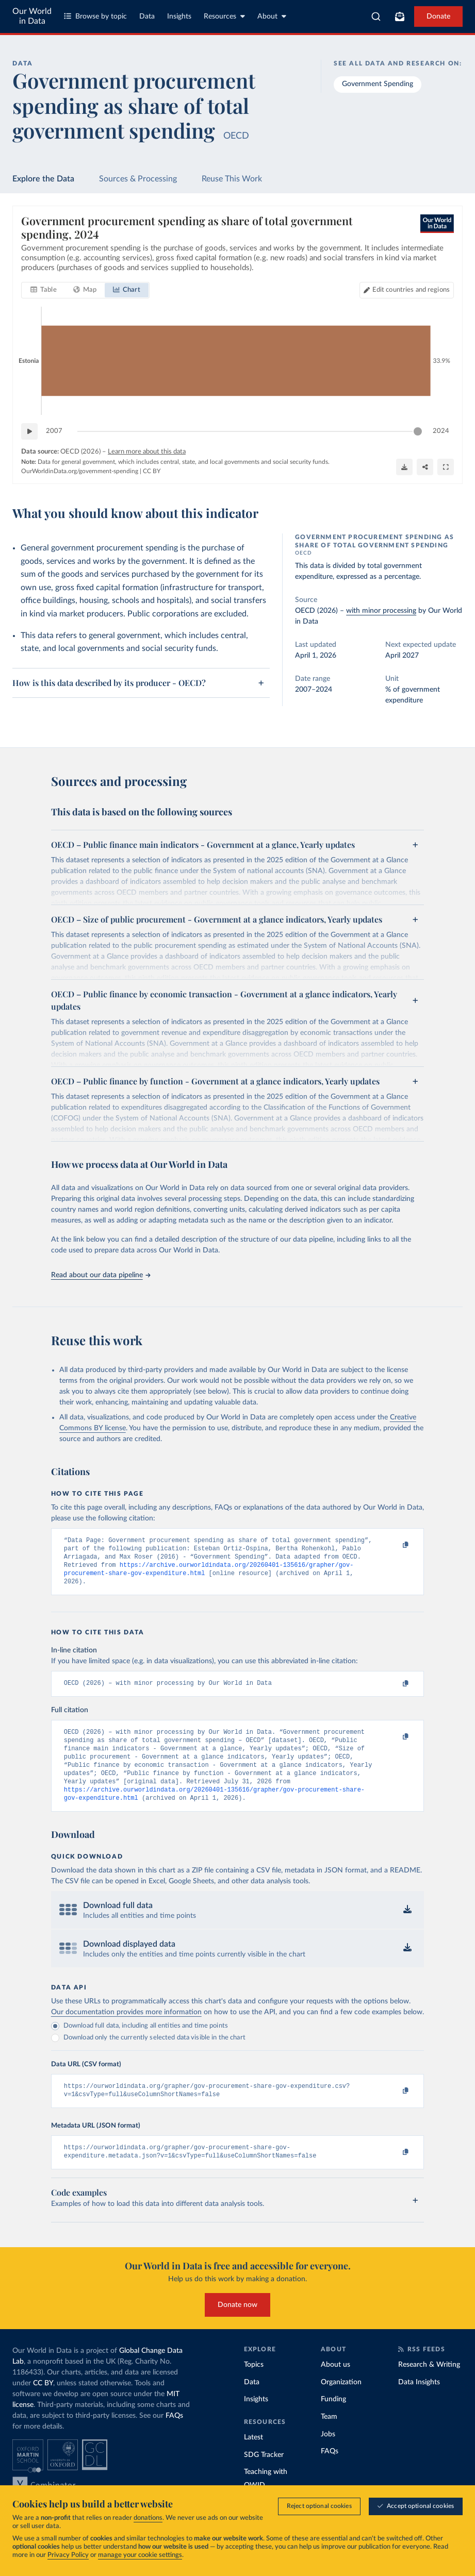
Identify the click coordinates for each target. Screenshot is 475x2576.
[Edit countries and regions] (406, 290)
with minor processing (381, 610)
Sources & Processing (138, 179)
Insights (179, 16)
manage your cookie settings (140, 2555)
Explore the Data (43, 179)
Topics (254, 2385)
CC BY (151, 471)
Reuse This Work (232, 179)
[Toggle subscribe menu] (399, 16)
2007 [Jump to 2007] (54, 431)
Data (147, 16)
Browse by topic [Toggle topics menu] (95, 16)
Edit (411, 290)
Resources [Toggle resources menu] (224, 16)
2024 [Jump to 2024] (441, 431)
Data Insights (419, 2402)
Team (329, 2437)
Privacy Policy (68, 2555)
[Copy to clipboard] (394, 1545)
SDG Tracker (264, 2475)
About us (335, 2385)
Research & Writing (429, 2385)
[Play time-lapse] (29, 432)
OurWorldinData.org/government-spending (79, 471)
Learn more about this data (147, 452)
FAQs (174, 2436)
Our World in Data (32, 16)
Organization (341, 2402)
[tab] (43, 290)
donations (148, 2518)
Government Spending (377, 84)
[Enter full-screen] (445, 467)
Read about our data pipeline (100, 1275)
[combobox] (376, 16)
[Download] (404, 467)
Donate (438, 16)
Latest (253, 2458)
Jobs (328, 2454)
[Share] (425, 467)
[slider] (418, 432)
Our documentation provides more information (126, 2028)
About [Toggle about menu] (271, 16)
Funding (333, 2419)
